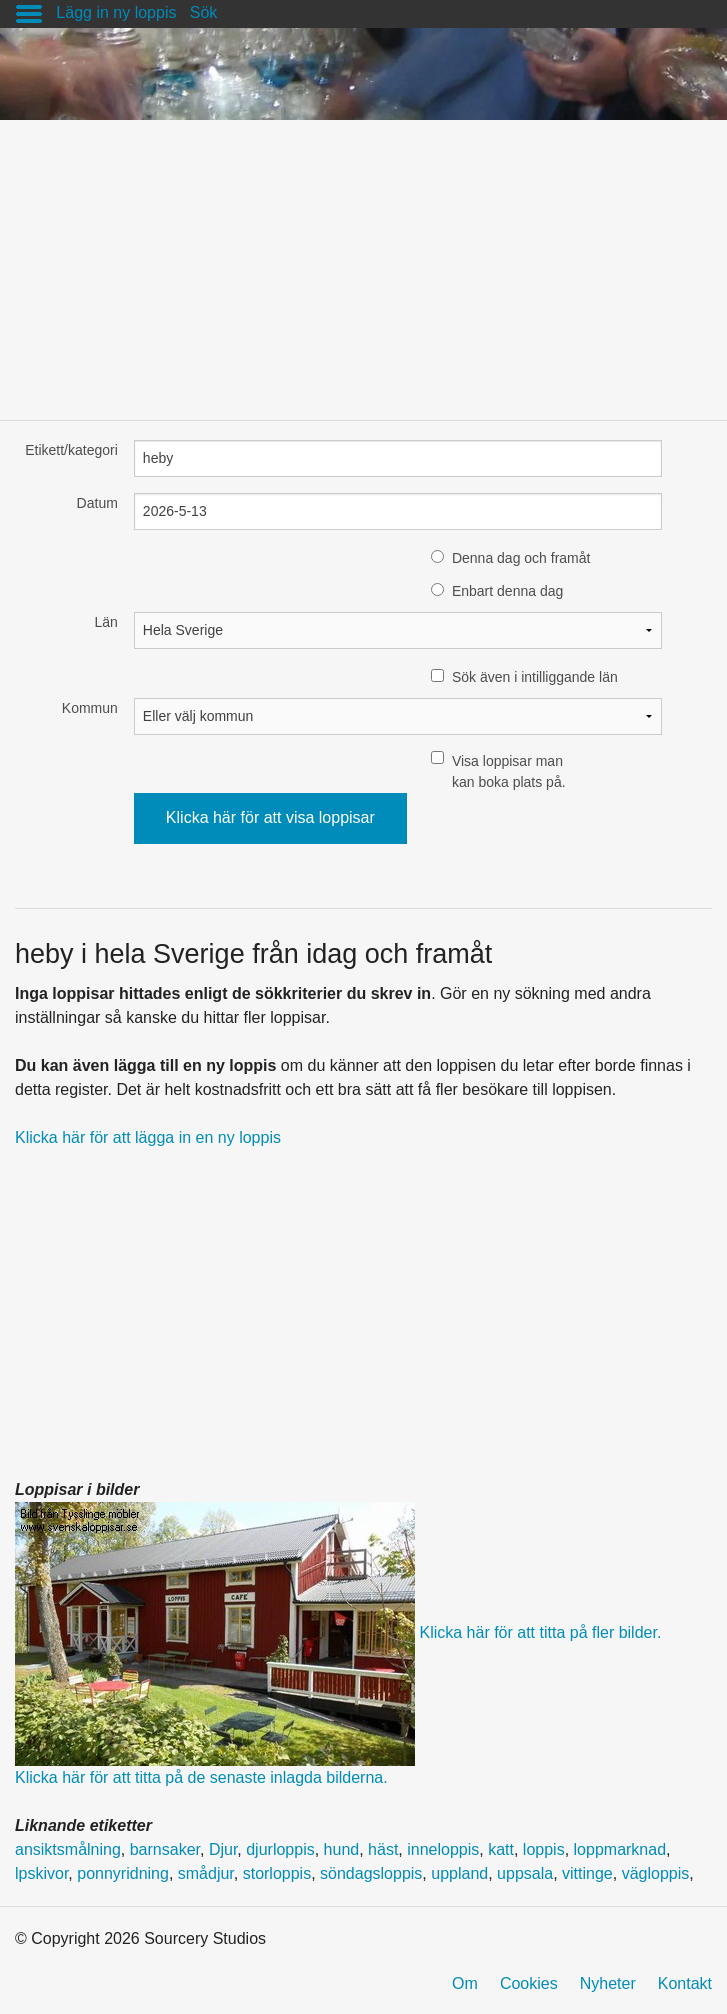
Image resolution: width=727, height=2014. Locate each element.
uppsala (525, 1873)
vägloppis (656, 1873)
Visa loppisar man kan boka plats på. (509, 771)
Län (105, 622)
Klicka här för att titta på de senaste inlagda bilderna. (201, 1777)
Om (465, 1983)
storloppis (277, 1873)
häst (383, 1849)
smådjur (206, 1873)
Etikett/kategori (71, 450)
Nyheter (608, 1983)
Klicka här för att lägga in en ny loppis (148, 1137)
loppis (544, 1849)
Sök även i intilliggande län (535, 677)
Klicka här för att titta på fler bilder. (540, 1632)
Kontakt (685, 1983)
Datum (97, 503)
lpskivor (41, 1873)
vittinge (587, 1873)
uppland (459, 1873)
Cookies (529, 1983)
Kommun (90, 708)
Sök (204, 12)
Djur (223, 1849)
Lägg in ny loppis (116, 12)
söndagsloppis (371, 1873)
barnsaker (165, 1849)
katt (501, 1849)
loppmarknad (620, 1849)
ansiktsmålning (68, 1849)
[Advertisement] (363, 260)
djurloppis (280, 1849)
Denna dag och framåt (521, 558)
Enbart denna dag (507, 591)
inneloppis (443, 1849)
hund (342, 1849)
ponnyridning (123, 1873)
